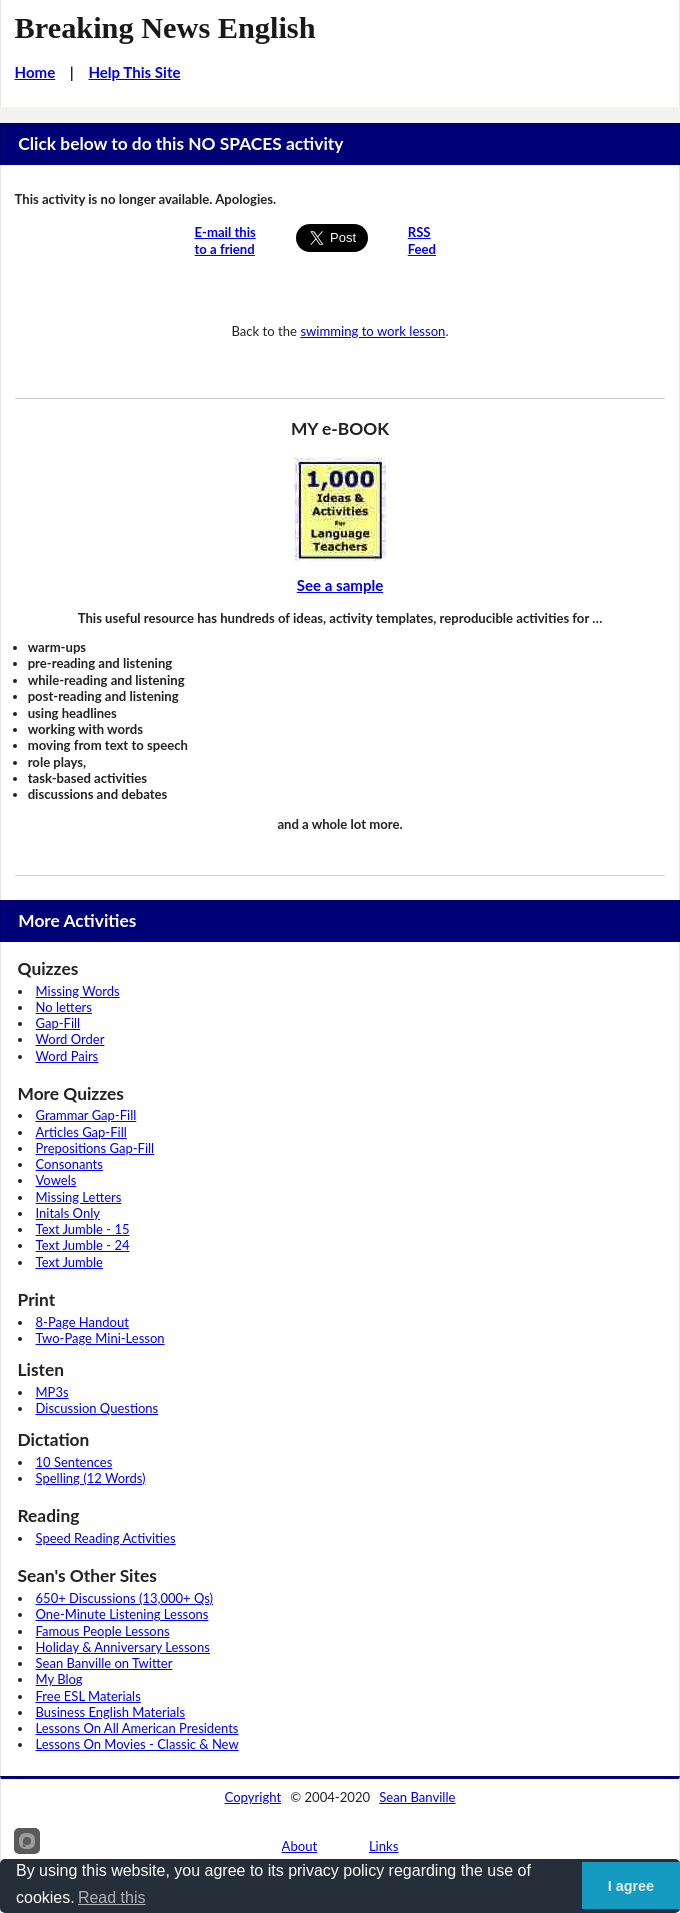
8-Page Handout (82, 1322)
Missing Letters (79, 1197)
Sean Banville (417, 1797)
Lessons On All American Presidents (137, 1728)
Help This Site (134, 72)
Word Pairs (67, 1056)
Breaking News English (165, 28)
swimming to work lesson (372, 331)
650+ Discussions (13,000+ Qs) (125, 1598)
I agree (631, 1886)
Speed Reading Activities (106, 1538)
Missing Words (78, 991)
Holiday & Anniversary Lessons (123, 1647)
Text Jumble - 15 (83, 1229)
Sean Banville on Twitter (104, 1663)
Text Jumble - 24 (83, 1245)
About (300, 1846)
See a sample (340, 585)
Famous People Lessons (103, 1631)
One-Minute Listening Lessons (122, 1614)
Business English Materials (110, 1712)
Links (384, 1846)
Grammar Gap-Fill (86, 1115)
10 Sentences (74, 1462)
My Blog (59, 1679)
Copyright (253, 1797)
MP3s (52, 1392)
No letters (64, 1007)
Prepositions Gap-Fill (95, 1148)
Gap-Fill (58, 1023)
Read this (112, 1897)
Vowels (56, 1180)
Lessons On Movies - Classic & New (137, 1744)
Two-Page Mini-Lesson (100, 1338)
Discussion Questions (97, 1408)
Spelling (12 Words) (91, 1478)
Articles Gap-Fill (81, 1132)
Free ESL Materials (88, 1696)
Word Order (70, 1039)
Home (35, 72)
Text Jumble (69, 1262)
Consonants (69, 1164)
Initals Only (68, 1213)
